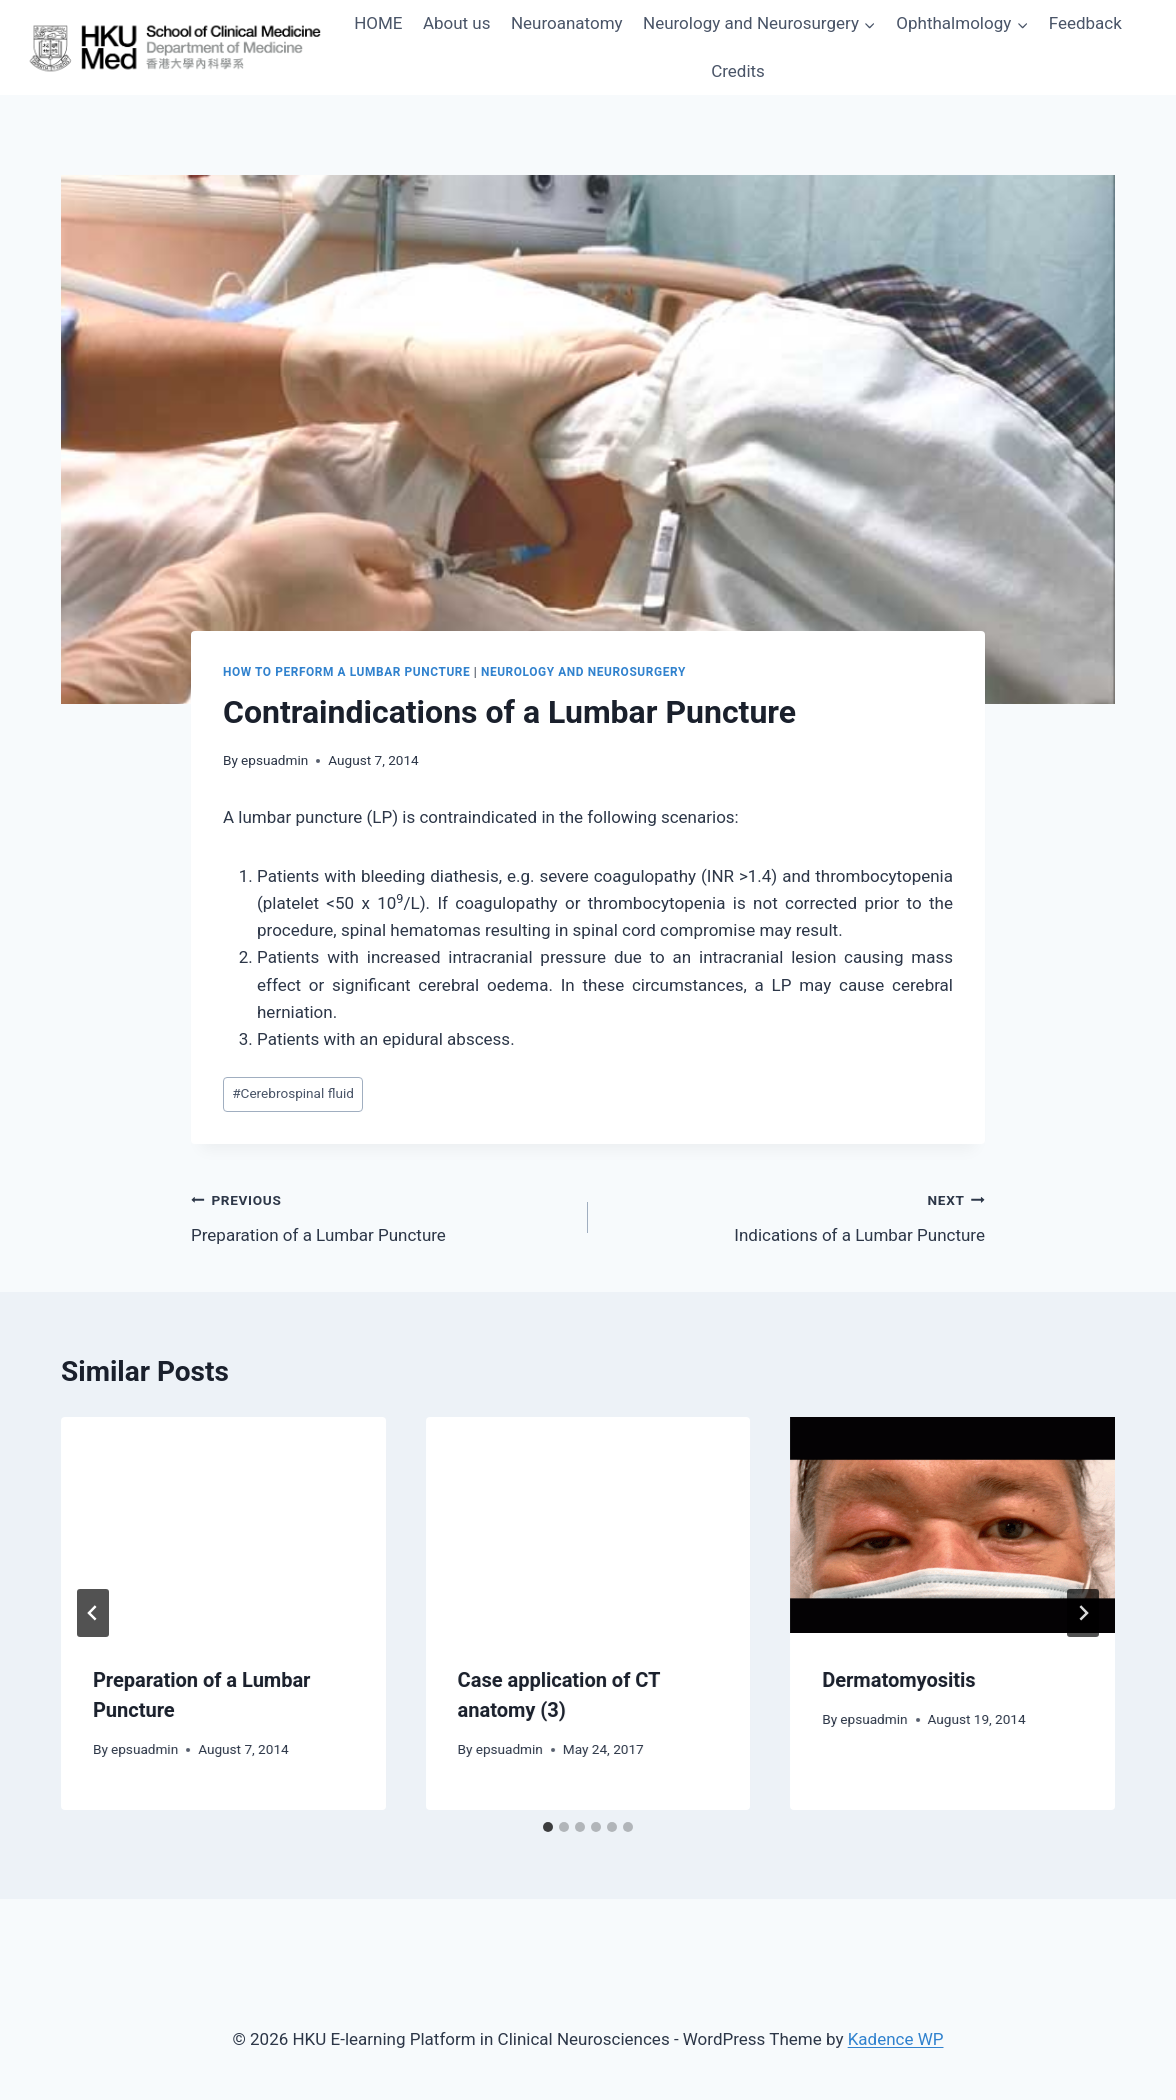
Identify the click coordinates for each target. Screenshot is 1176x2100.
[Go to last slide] (93, 1613)
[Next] (1083, 1613)
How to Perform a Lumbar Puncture (346, 672)
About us (457, 23)
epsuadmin (274, 760)
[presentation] (223, 1525)
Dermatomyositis (898, 1680)
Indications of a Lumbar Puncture (795, 1215)
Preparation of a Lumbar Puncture (381, 1215)
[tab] (548, 1827)
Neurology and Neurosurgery (583, 672)
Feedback (1085, 23)
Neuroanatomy (567, 23)
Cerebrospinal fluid (293, 1093)
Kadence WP (896, 2039)
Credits (738, 71)
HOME (378, 23)
